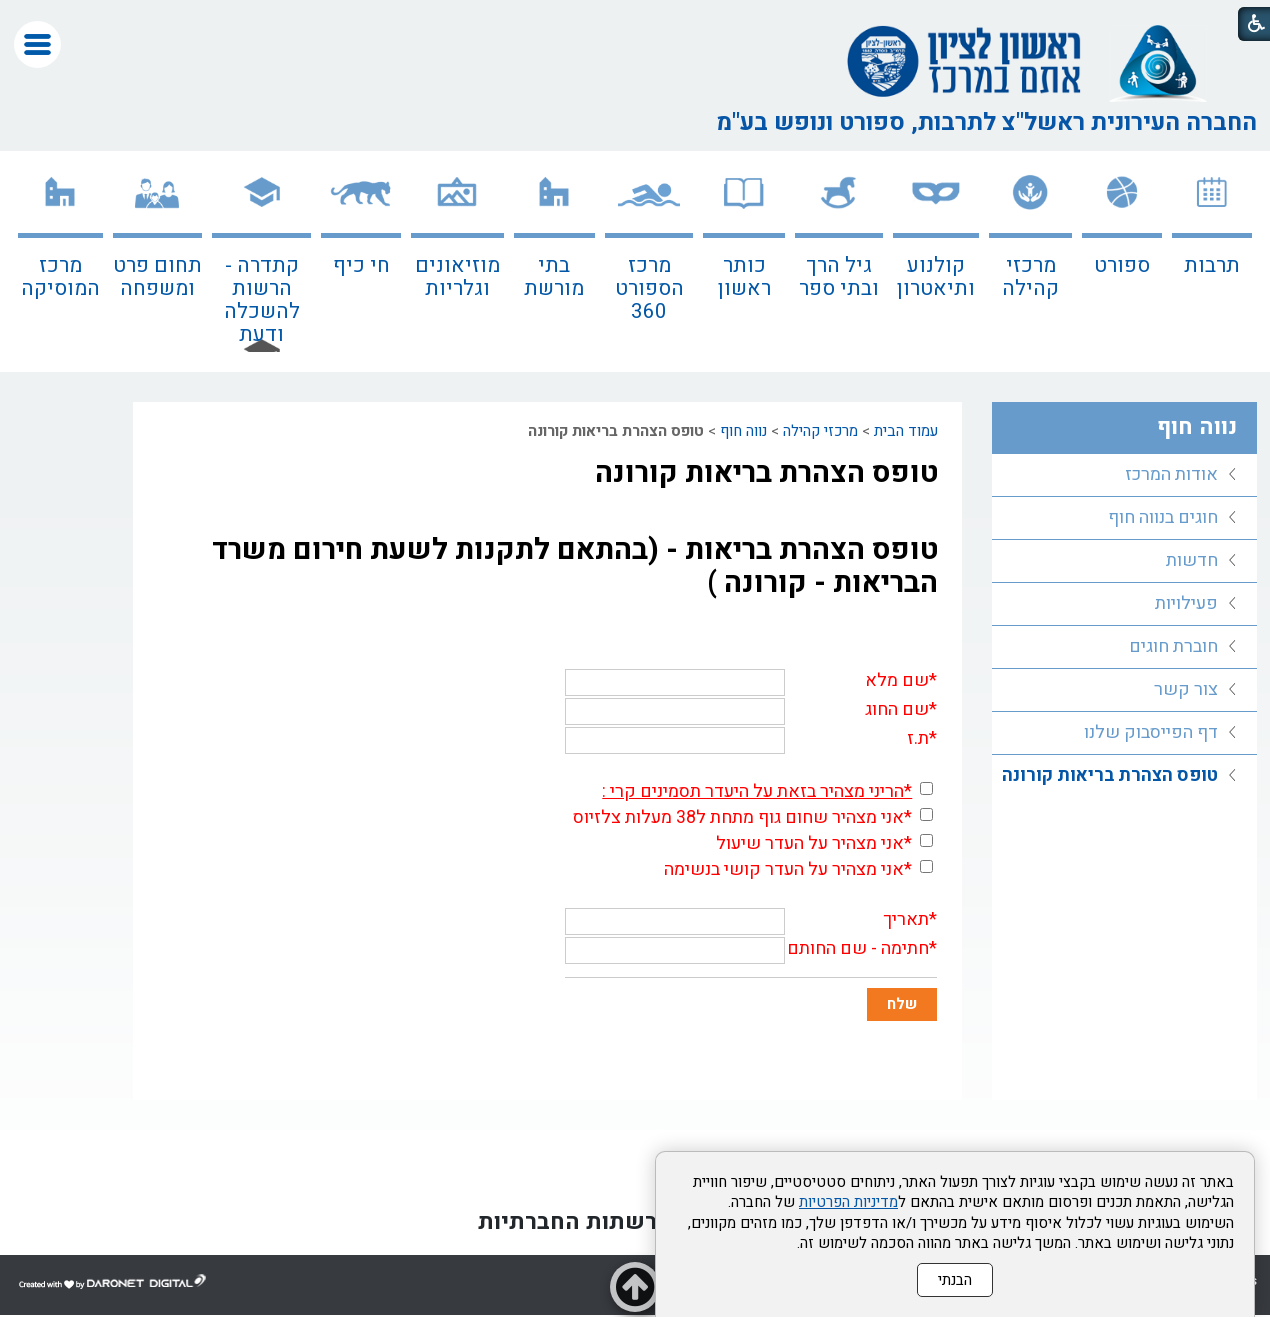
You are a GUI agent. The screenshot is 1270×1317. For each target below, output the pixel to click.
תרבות (1212, 265)
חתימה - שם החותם (858, 948)
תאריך (906, 919)
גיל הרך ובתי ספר (839, 277)
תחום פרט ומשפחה (157, 277)
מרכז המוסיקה (60, 277)
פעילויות (1186, 603)
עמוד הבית (906, 431)
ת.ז (918, 738)
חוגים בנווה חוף (1163, 517)
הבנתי (955, 1280)
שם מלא (897, 680)
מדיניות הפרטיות (848, 1202)
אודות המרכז (1171, 474)
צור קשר (1186, 689)
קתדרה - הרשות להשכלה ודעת (262, 300)
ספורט (1122, 265)
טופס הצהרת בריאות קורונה (766, 473)
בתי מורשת (554, 277)
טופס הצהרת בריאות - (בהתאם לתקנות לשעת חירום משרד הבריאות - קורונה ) (575, 566)
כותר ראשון (744, 277)
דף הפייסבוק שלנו (1151, 732)
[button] (37, 44)
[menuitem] (1212, 261)
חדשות (1192, 560)
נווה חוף (743, 431)
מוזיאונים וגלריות (457, 277)
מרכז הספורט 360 (649, 288)
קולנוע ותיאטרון (936, 277)
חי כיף (361, 265)
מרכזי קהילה (1030, 277)
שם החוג (897, 709)
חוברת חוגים (1173, 646)
